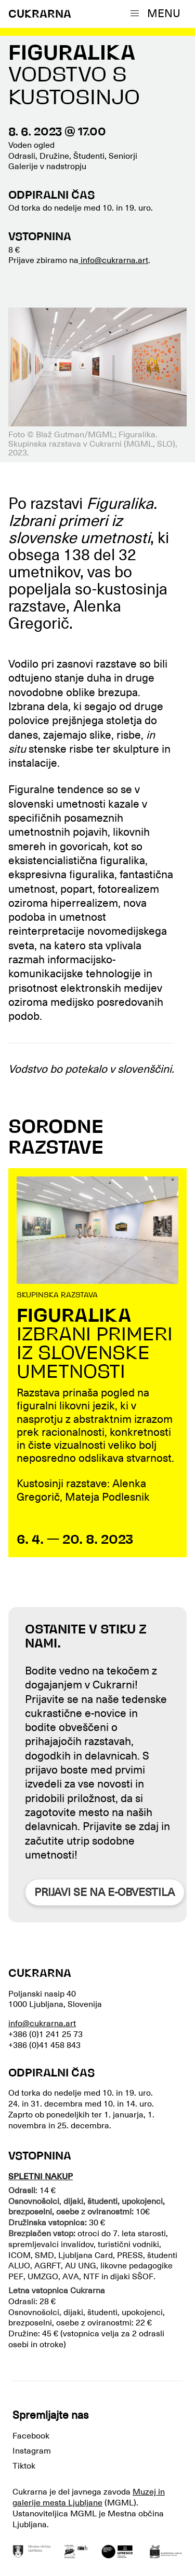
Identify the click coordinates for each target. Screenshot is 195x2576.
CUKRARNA (39, 14)
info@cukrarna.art (113, 260)
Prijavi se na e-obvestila (104, 1892)
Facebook (30, 2436)
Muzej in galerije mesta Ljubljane (88, 2497)
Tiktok (23, 2466)
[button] (157, 13)
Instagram (31, 2451)
